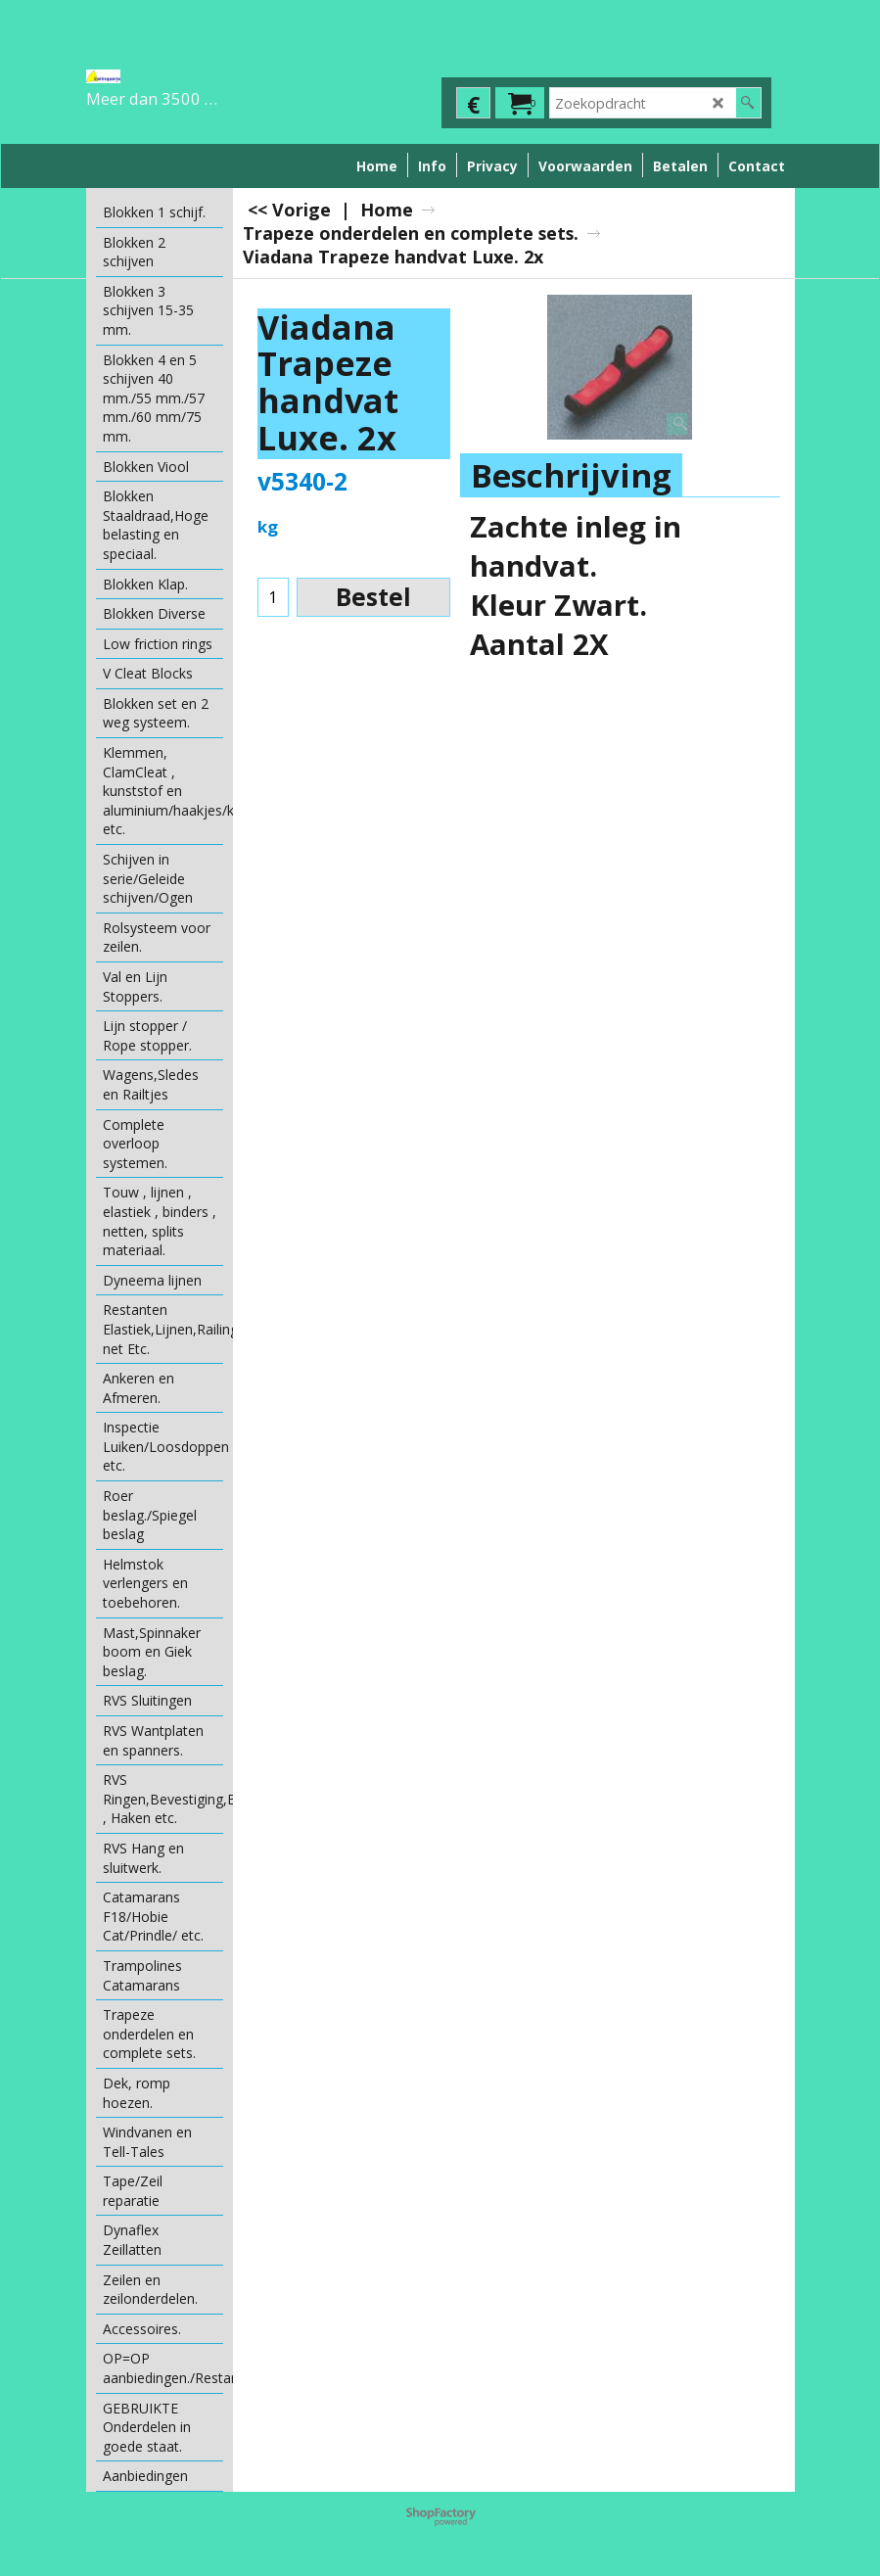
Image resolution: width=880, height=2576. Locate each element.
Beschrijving (571, 475)
